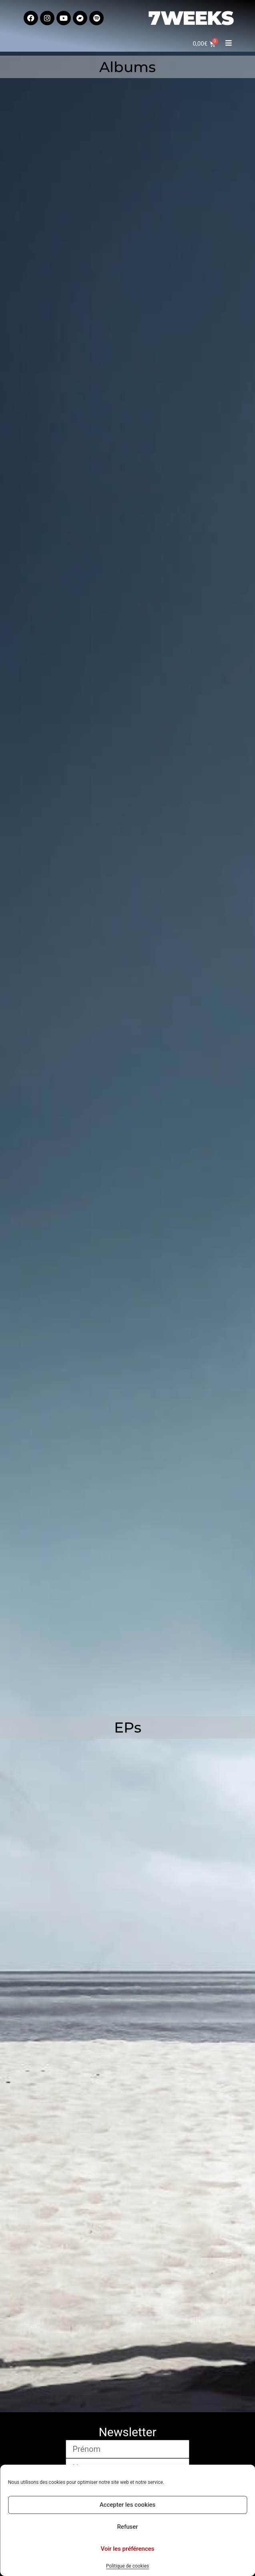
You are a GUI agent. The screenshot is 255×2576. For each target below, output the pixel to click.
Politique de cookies (127, 2566)
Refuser (127, 2526)
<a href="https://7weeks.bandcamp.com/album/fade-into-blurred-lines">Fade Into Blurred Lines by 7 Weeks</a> (74, 216)
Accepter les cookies (128, 2504)
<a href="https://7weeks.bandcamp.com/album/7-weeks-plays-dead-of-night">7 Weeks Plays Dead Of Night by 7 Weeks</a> (124, 1305)
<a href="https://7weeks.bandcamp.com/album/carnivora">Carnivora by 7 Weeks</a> (74, 1033)
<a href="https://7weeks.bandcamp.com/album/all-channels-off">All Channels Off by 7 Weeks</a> (124, 1578)
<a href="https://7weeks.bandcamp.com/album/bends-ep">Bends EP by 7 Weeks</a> (124, 2236)
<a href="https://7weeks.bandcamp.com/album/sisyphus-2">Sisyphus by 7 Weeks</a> (74, 488)
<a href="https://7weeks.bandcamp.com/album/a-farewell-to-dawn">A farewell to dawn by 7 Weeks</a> (74, 761)
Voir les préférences (128, 2548)
